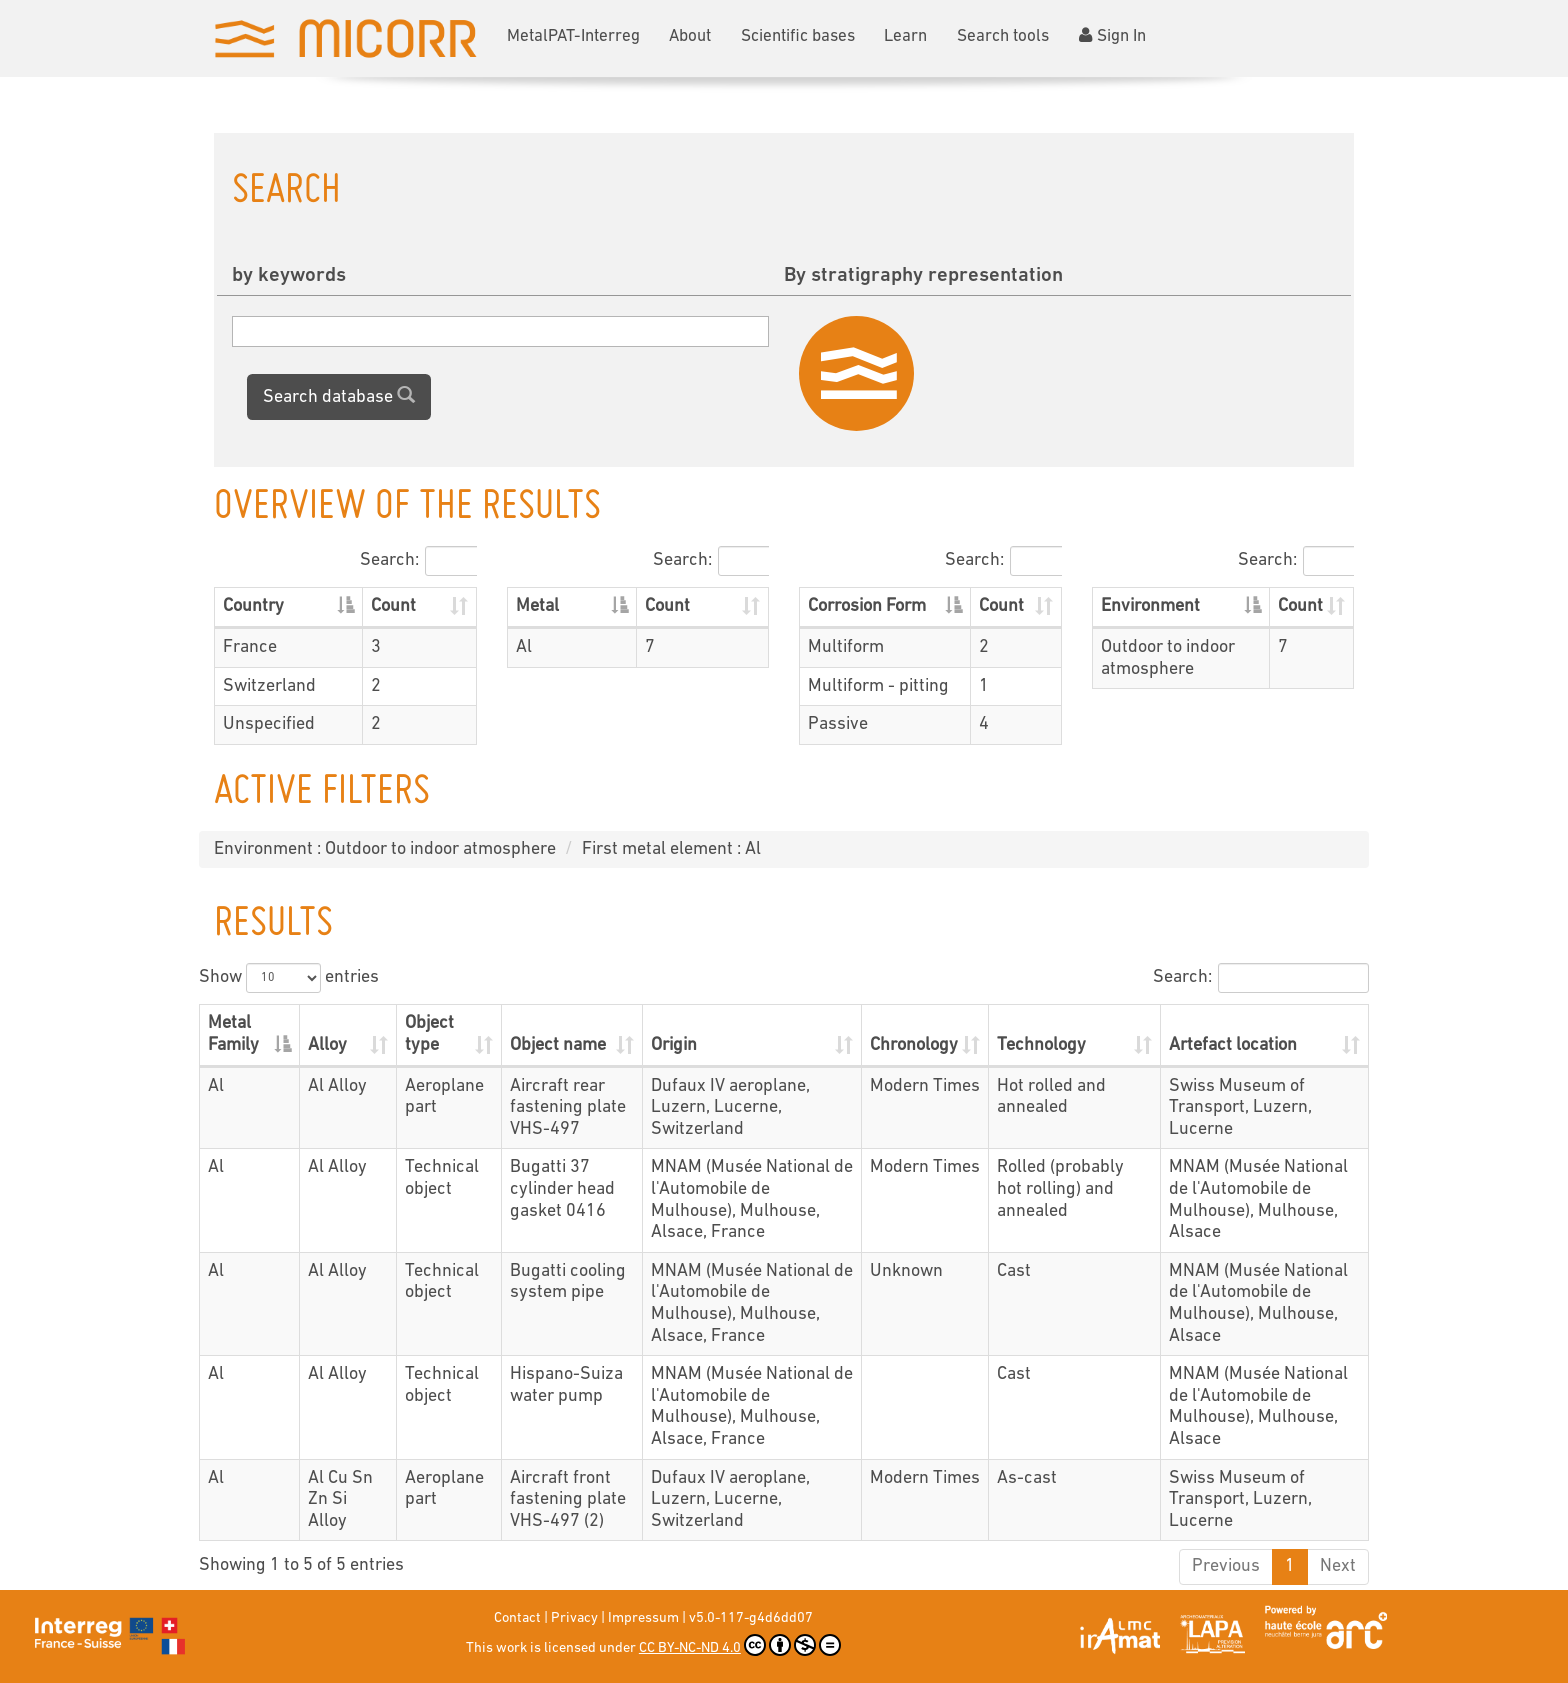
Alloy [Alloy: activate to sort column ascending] (327, 1045)
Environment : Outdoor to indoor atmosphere (385, 849)
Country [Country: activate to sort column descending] (253, 606)
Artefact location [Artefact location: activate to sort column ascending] (1233, 1045)
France (250, 647)
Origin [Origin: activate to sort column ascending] (674, 1045)
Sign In (1112, 36)
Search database (339, 396)
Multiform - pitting (878, 686)
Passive (838, 724)
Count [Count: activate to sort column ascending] (393, 606)
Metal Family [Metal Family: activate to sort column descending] (233, 1034)
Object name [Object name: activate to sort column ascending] (558, 1045)
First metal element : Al (671, 849)
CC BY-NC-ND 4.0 (740, 1645)
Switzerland (269, 686)
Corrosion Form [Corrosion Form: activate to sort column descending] (867, 606)
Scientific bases (798, 36)
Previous (1226, 1566)
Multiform (846, 647)
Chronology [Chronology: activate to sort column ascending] (914, 1045)
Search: (418, 561)
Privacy (574, 1618)
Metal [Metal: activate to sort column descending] (537, 606)
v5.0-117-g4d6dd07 (751, 1618)
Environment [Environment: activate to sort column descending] (1150, 606)
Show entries (289, 978)
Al (524, 647)
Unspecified (269, 724)
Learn (905, 36)
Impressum (643, 1618)
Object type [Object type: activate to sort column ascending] (429, 1034)
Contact (517, 1618)
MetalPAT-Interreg (573, 36)
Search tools (1003, 36)
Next (1338, 1566)
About (690, 36)
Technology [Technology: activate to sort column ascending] (1041, 1045)
